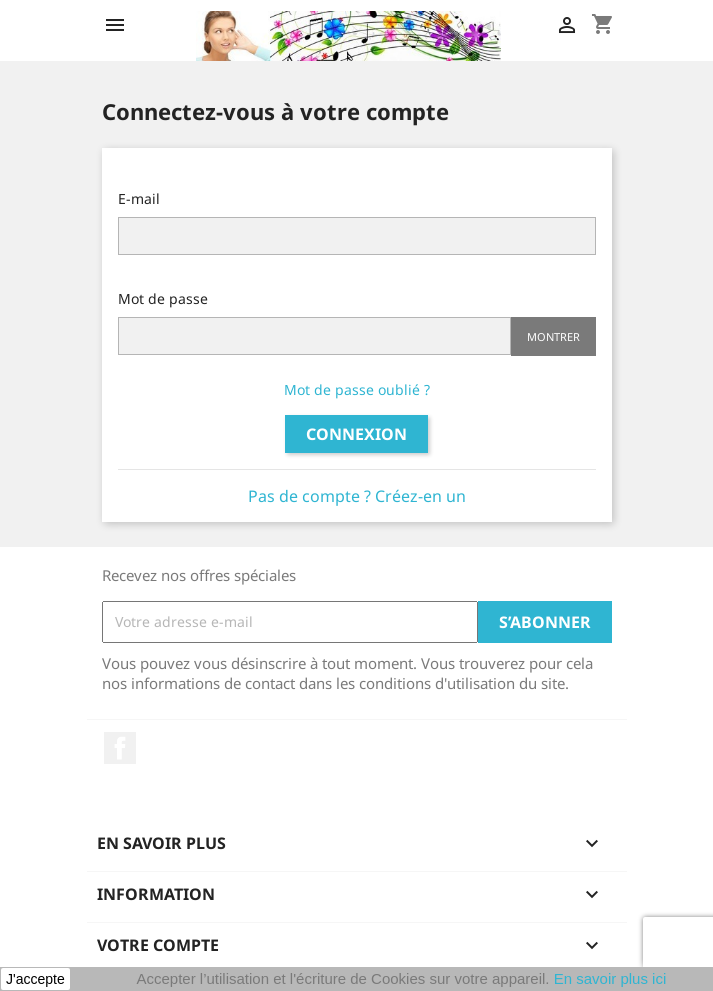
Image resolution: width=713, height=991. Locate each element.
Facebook (120, 748)
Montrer (553, 336)
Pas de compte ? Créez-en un (357, 496)
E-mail (139, 198)
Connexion (356, 434)
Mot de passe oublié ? (357, 389)
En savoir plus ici (610, 978)
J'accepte (35, 979)
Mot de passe (163, 298)
